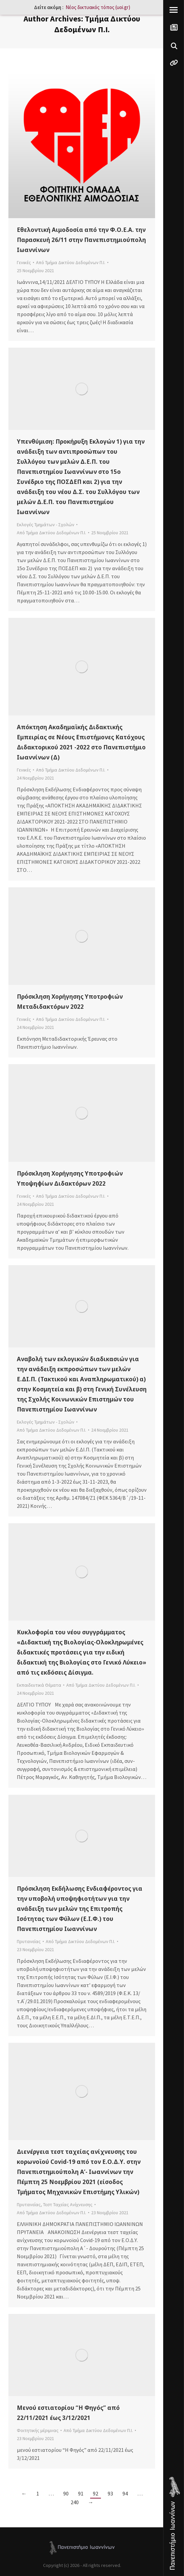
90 (66, 2493)
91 (80, 2493)
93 (110, 2493)
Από (70, 262)
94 (125, 2493)
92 (95, 2493)
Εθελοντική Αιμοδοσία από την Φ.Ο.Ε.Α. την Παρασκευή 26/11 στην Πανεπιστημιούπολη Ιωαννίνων (81, 240)
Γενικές (24, 262)
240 (75, 2502)
